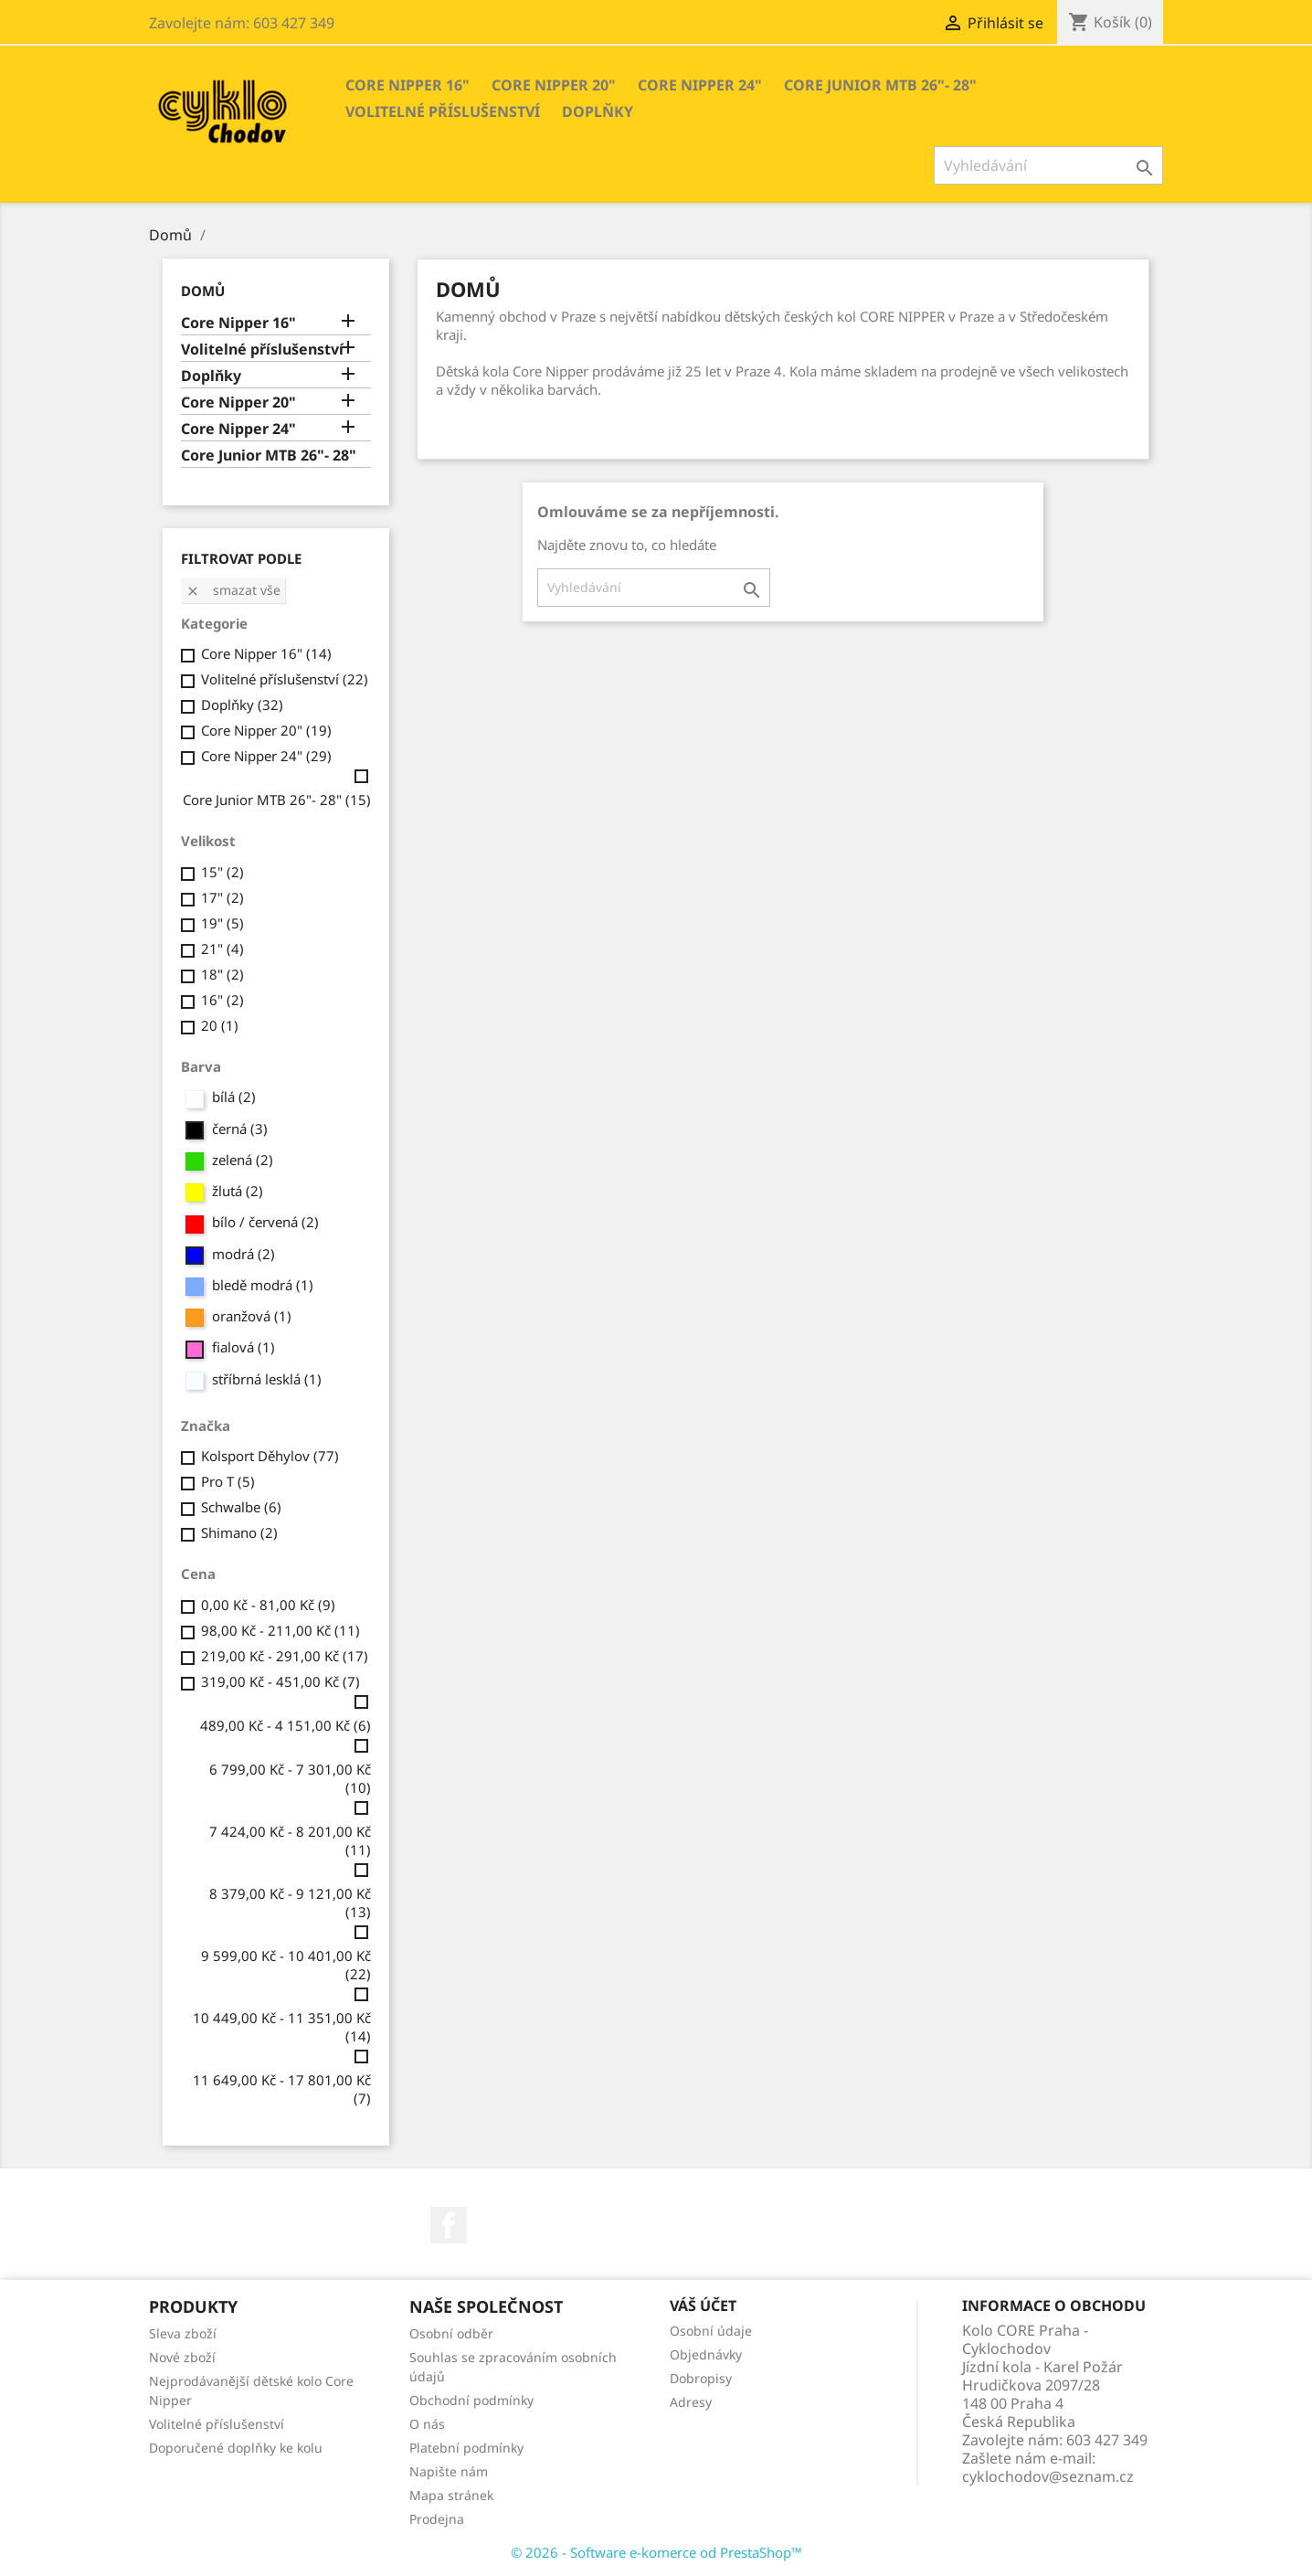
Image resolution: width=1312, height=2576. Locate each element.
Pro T (228, 1481)
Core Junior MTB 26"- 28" (880, 85)
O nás (427, 2424)
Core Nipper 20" (554, 85)
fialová (243, 1347)
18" (222, 974)
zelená (242, 1159)
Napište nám (448, 2471)
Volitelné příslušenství (442, 111)
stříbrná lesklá (267, 1379)
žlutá (237, 1191)
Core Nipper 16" (407, 85)
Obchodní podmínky (471, 2400)
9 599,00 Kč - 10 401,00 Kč (286, 1964)
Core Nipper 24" (700, 85)
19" (222, 923)
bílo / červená (265, 1222)
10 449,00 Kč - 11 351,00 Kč (282, 2027)
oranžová (251, 1316)
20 (219, 1025)
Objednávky (706, 2354)
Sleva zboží (183, 2333)
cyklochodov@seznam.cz (1048, 2476)
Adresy (691, 2402)
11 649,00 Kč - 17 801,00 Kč (282, 2089)
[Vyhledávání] (1048, 165)
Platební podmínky (466, 2447)
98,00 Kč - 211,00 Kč (280, 1630)
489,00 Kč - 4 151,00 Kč (285, 1725)
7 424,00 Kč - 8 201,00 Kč (290, 1840)
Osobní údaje (711, 2330)
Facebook (448, 2225)
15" (222, 872)
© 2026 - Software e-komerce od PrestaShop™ (656, 2552)
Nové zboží (182, 2357)
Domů (203, 290)
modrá (243, 1254)
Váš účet (703, 2305)
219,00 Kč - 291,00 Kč (284, 1656)
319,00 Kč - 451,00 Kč (280, 1681)
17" (222, 897)
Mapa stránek (451, 2495)
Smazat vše (232, 590)
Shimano (239, 1532)
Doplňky (597, 111)
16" (222, 1000)
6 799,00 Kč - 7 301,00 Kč (290, 1778)
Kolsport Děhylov (270, 1456)
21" (222, 948)
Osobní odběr (451, 2333)
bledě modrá (262, 1285)
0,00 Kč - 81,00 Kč (268, 1604)
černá (240, 1128)
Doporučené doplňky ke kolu (236, 2447)
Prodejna (436, 2519)
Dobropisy (701, 2378)
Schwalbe (241, 1507)
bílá (234, 1096)
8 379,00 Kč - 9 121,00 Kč (290, 1902)
